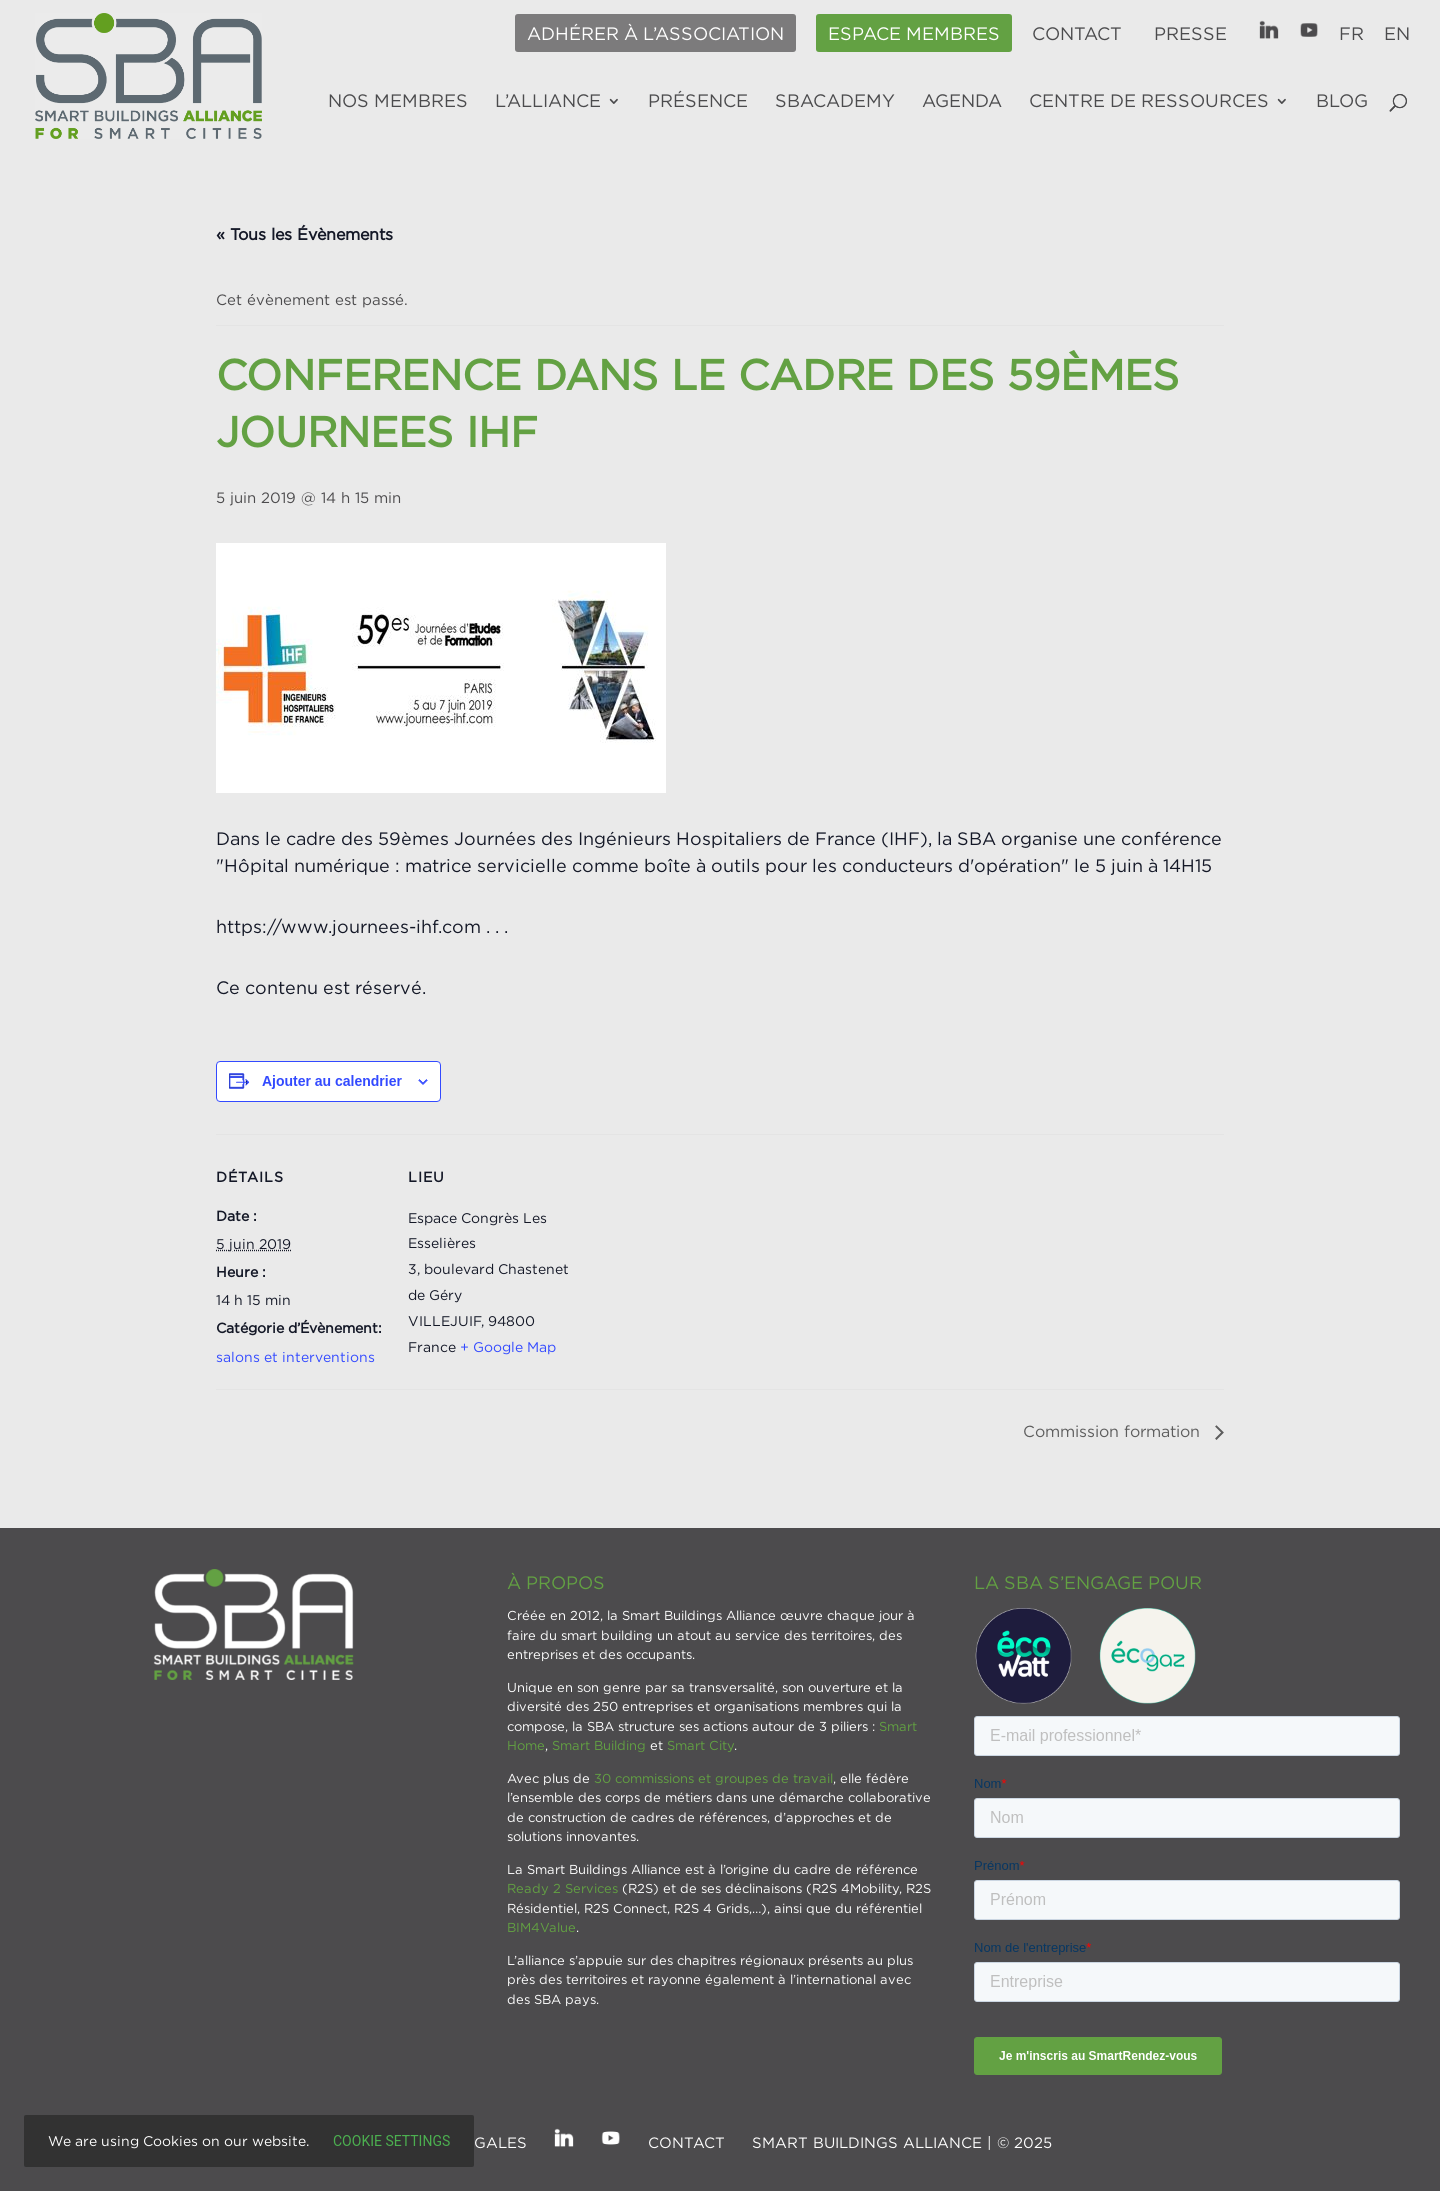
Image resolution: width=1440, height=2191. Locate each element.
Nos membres (398, 102)
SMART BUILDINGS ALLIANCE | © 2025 (902, 2142)
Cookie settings (391, 2141)
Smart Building (599, 1745)
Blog (1342, 102)
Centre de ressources (1149, 102)
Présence (698, 102)
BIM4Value (541, 1927)
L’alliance (548, 102)
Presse (1190, 34)
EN (1397, 34)
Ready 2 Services (562, 1888)
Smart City (700, 1745)
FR (1351, 34)
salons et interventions (295, 1356)
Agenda (962, 102)
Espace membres (914, 34)
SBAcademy (835, 102)
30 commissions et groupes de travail (713, 1778)
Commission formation (1114, 1431)
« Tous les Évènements (304, 234)
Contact (1077, 34)
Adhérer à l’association (655, 34)
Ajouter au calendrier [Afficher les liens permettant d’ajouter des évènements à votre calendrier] (332, 1081)
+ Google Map (508, 1346)
